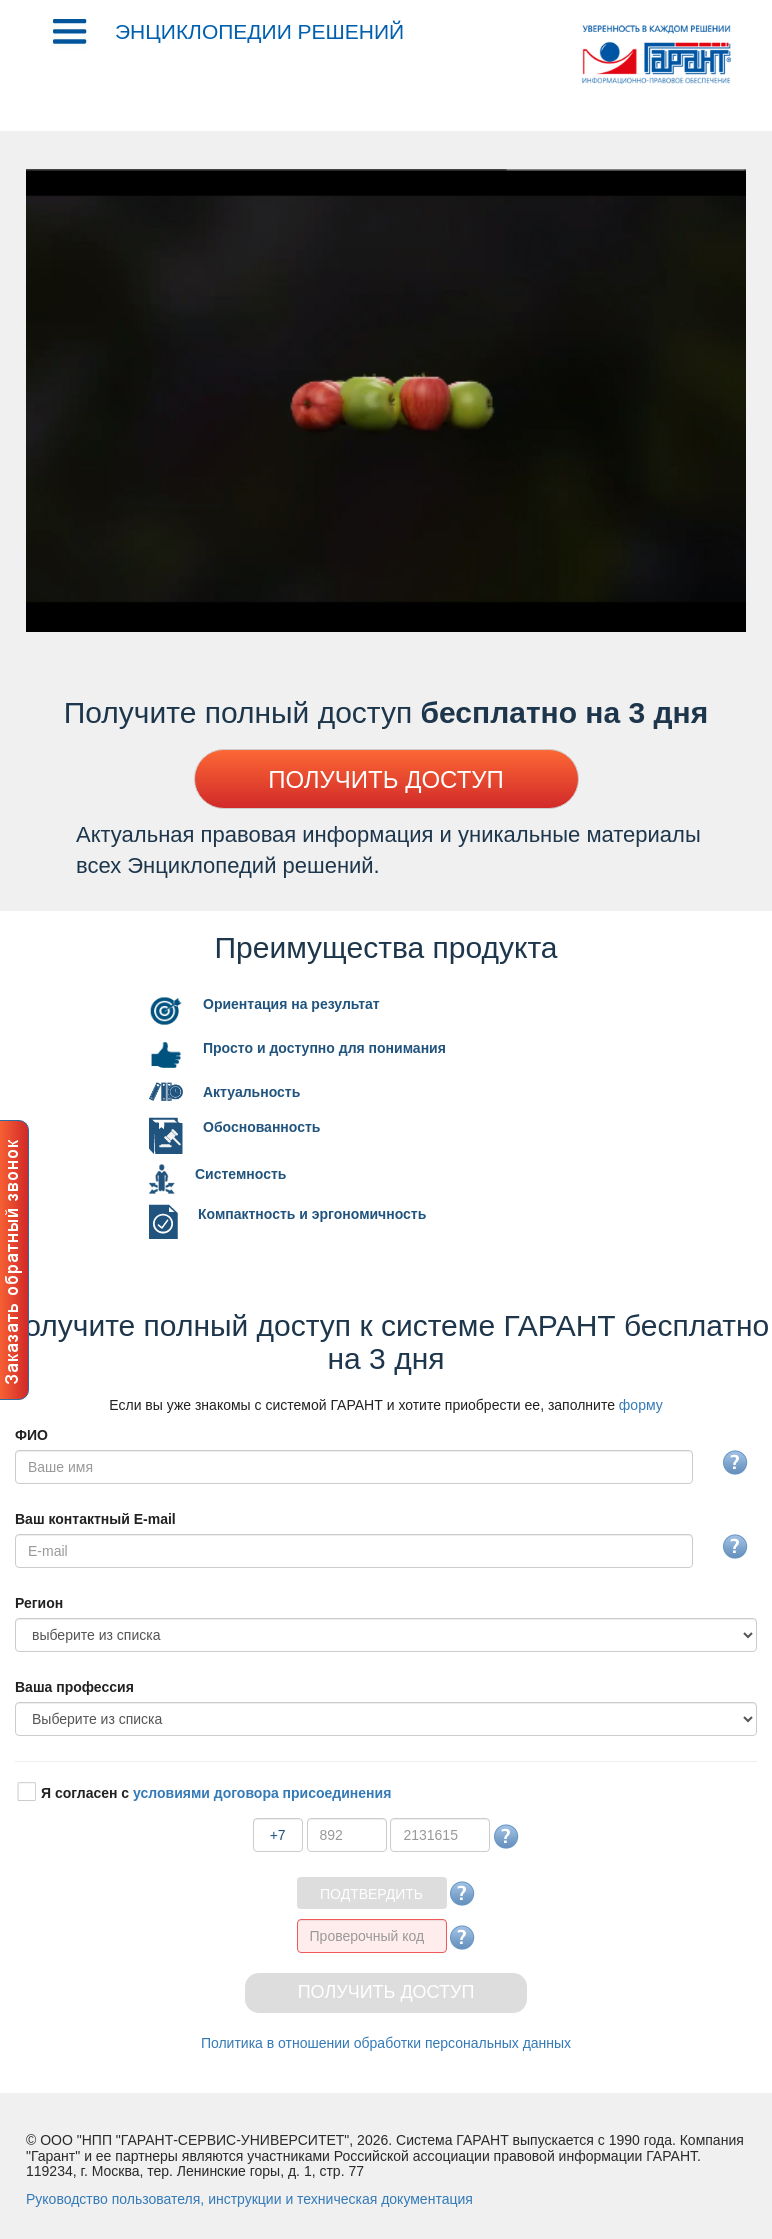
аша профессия (74, 1687)
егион (39, 1603)
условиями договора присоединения (262, 1793)
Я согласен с (216, 1793)
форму (641, 1405)
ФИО (31, 1435)
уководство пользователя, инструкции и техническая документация (249, 2199)
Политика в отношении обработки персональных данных (386, 2043)
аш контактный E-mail (95, 1519)
